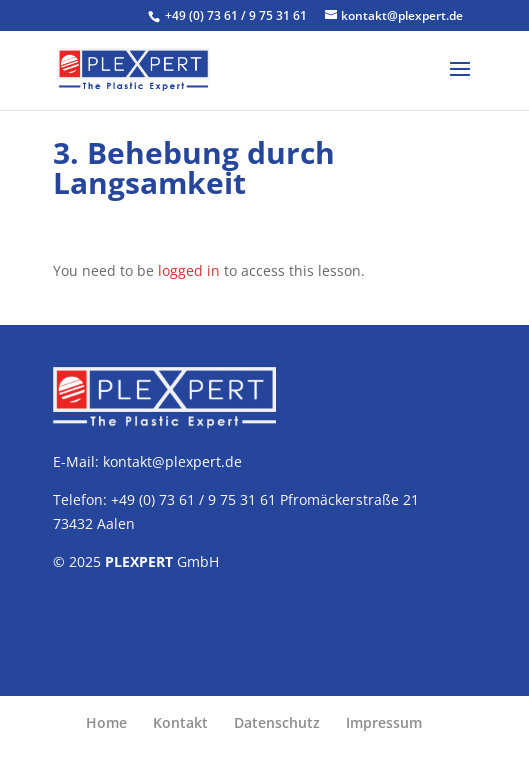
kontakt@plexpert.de (172, 461)
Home (106, 722)
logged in (189, 270)
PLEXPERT (139, 561)
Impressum (384, 722)
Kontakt (180, 722)
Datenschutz (277, 722)
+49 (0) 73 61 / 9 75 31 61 (237, 15)
